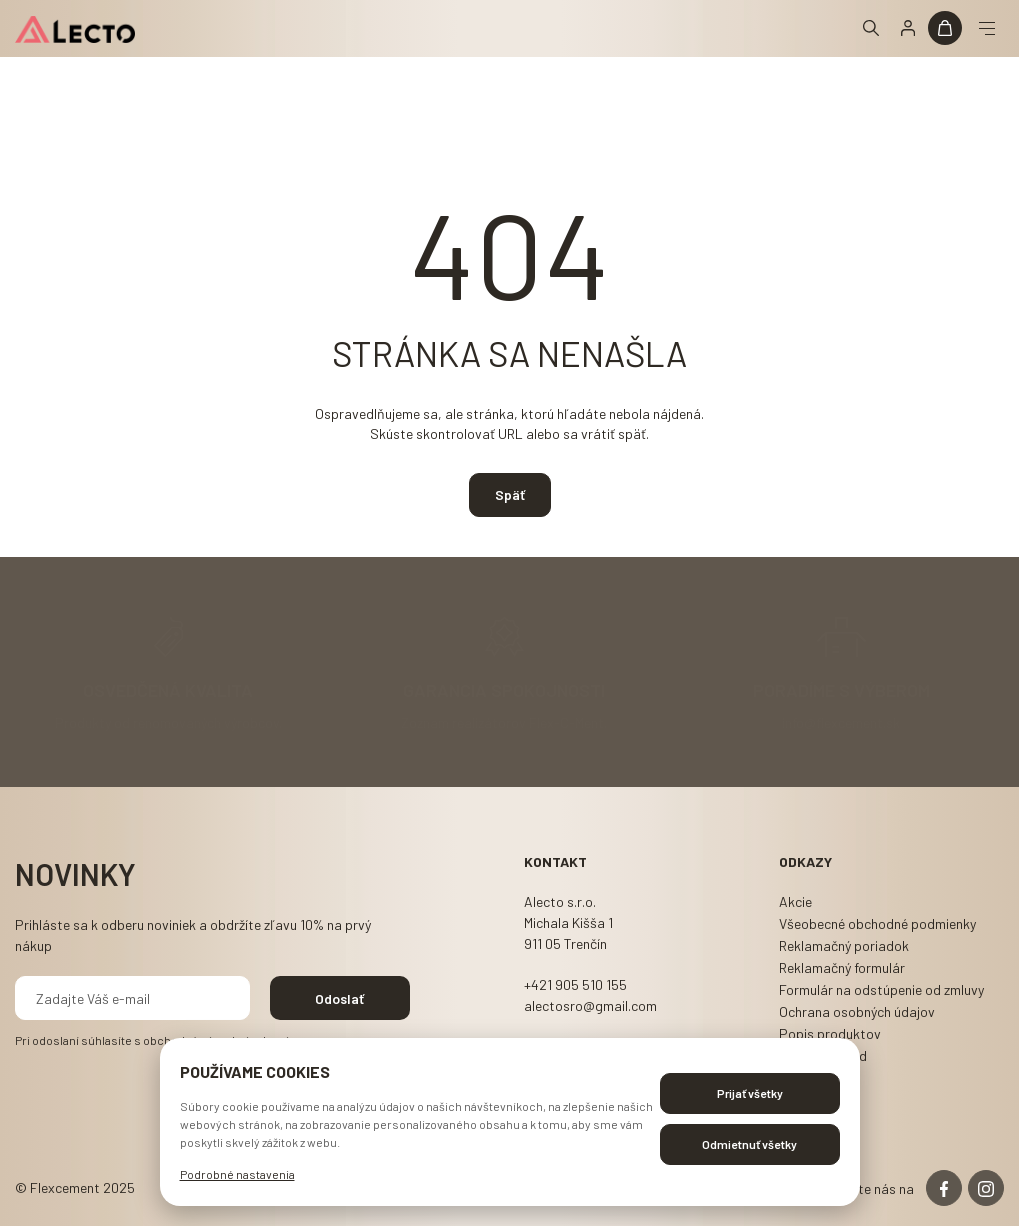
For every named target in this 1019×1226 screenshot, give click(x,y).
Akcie (795, 901)
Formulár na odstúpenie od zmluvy (881, 989)
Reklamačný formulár (842, 967)
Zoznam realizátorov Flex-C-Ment (502, 721)
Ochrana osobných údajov (857, 1011)
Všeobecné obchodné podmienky (877, 923)
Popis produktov (830, 1033)
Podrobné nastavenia (237, 1174)
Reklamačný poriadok (844, 945)
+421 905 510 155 (575, 984)
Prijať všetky (750, 1093)
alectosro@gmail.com (590, 1005)
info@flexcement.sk (841, 721)
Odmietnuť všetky (749, 1144)
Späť (510, 494)
